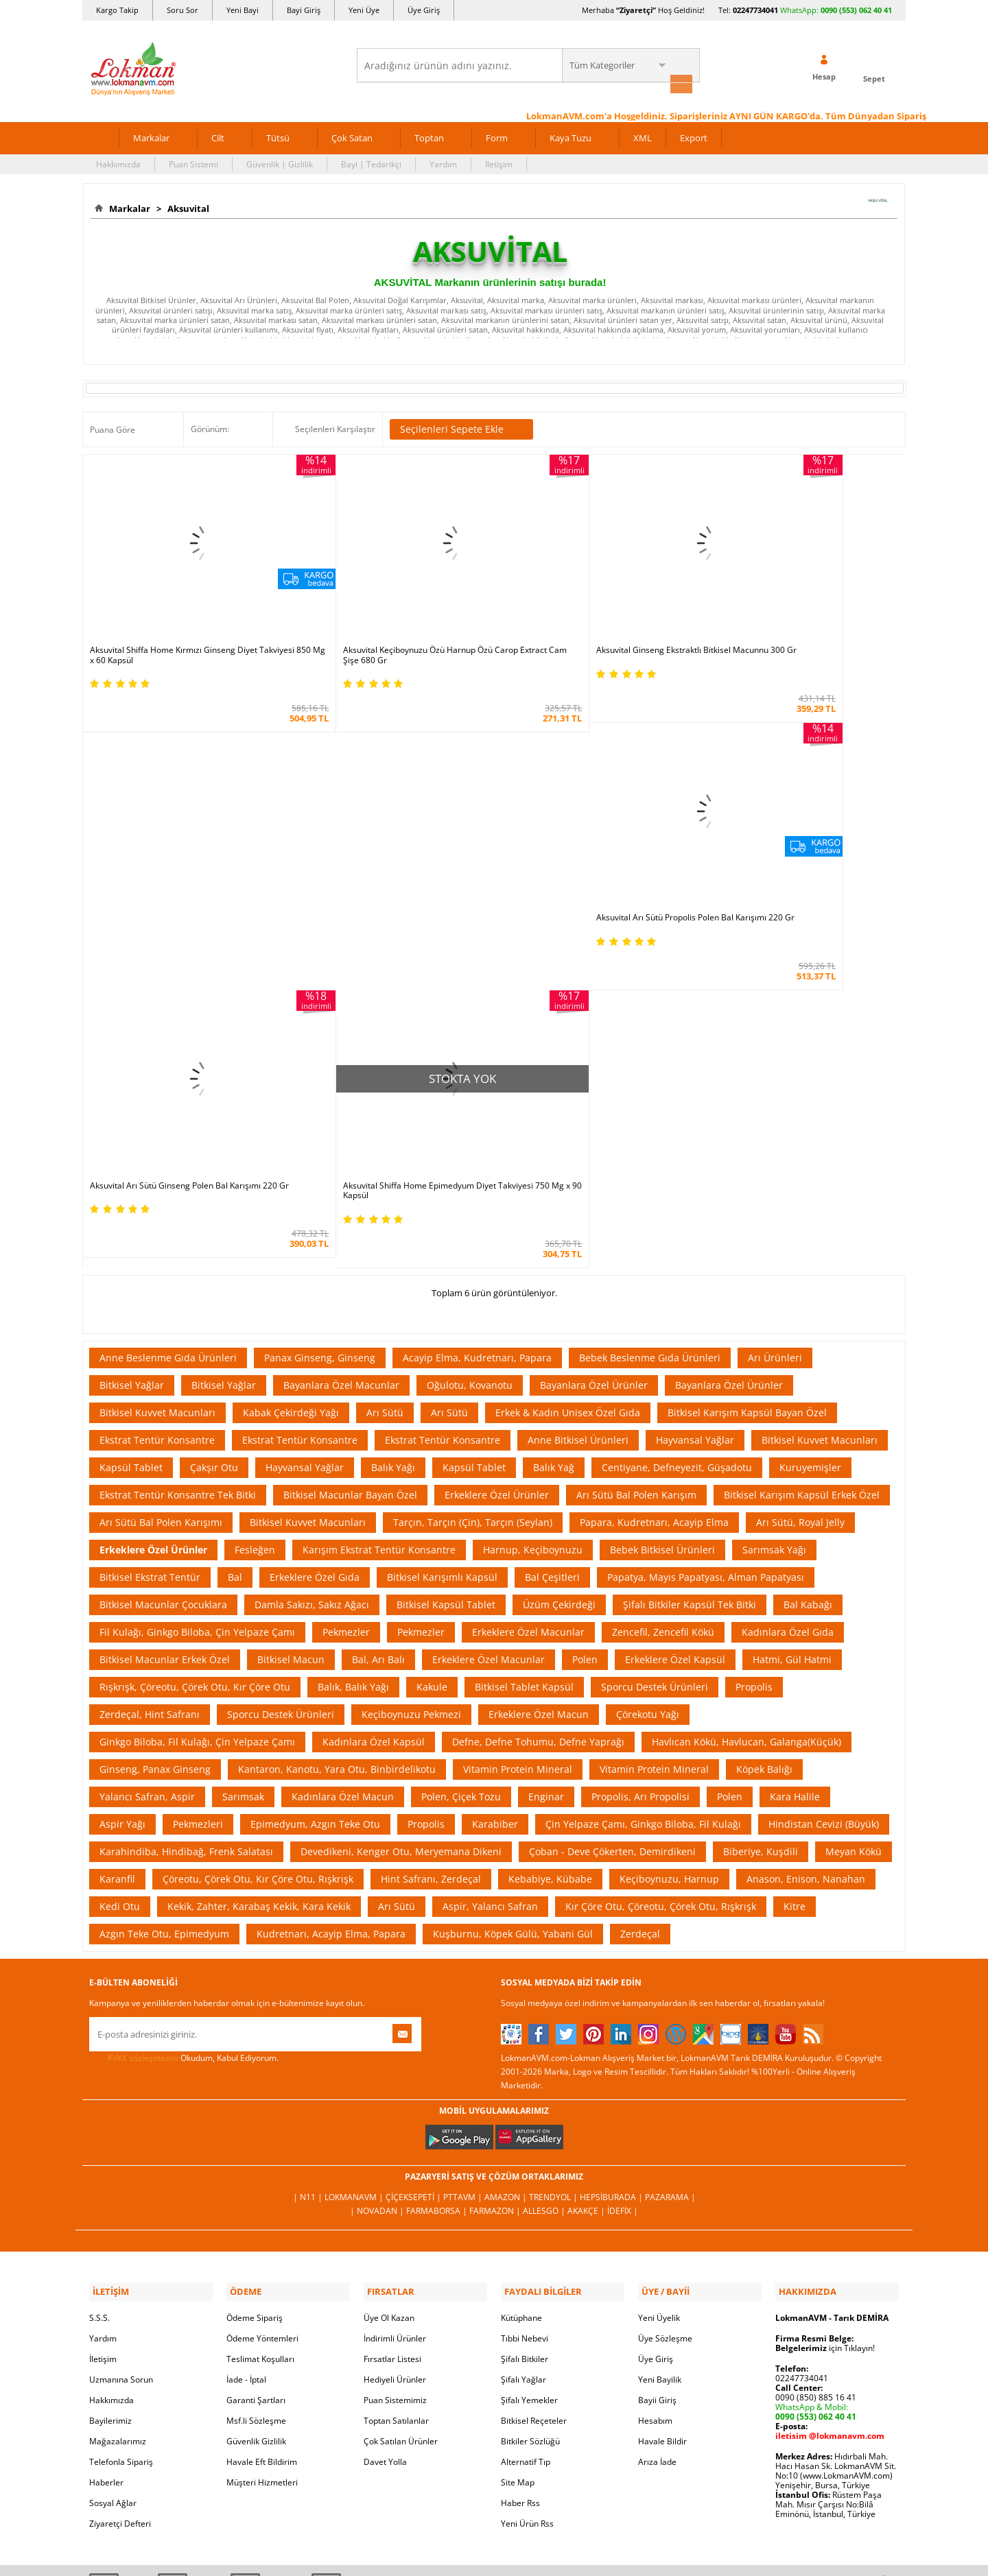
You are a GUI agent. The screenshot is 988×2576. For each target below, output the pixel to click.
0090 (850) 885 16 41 (815, 2067)
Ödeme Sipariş (254, 1987)
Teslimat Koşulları (260, 2028)
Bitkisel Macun (291, 1331)
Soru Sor (182, 10)
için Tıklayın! (825, 2017)
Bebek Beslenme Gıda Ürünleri (649, 1029)
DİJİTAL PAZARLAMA (494, 2419)
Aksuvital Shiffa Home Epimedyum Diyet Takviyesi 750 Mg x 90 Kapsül (391, 863)
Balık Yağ (553, 1139)
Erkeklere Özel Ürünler (497, 1166)
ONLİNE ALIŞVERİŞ (494, 2325)
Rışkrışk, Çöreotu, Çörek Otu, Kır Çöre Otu (194, 1358)
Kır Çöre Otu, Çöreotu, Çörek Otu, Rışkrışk (660, 1578)
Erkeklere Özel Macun (539, 1386)
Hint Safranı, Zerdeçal (431, 1551)
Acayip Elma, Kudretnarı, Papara (477, 1029)
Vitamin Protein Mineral (517, 1441)
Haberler (106, 2152)
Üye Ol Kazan (389, 1987)
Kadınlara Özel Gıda (788, 1304)
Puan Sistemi (193, 162)
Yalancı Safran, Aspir (147, 1468)
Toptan (429, 136)
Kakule (431, 1358)
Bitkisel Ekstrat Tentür (149, 1249)
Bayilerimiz (110, 2090)
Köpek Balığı (764, 1441)
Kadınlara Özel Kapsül (373, 1413)
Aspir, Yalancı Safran (490, 1578)
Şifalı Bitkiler (524, 2028)
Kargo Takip (117, 10)
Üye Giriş (424, 10)
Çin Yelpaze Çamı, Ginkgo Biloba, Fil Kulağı (643, 1496)
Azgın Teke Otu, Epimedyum (164, 1605)
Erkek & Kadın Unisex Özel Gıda (567, 1084)
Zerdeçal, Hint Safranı (149, 1386)
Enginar (546, 1468)
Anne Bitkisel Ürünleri (578, 1112)
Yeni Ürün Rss (527, 2193)
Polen (585, 1331)
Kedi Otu (119, 1578)
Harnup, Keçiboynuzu (533, 1221)
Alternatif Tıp (525, 2131)
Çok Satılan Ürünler (401, 2110)
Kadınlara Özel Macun (343, 1468)
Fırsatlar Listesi (392, 2028)
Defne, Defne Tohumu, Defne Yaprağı (538, 1413)
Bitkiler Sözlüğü (530, 2110)
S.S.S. (99, 1987)
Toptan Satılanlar (396, 2090)
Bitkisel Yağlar (131, 1057)
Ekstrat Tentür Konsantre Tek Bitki (177, 1166)
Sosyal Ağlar (113, 2172)
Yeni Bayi (242, 10)
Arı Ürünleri (775, 1029)
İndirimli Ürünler (395, 2008)
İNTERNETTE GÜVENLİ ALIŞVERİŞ (494, 2370)
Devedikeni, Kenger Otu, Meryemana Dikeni (401, 1523)
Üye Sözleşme (665, 2008)
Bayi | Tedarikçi (371, 162)
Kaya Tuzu (570, 136)
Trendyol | (554, 1869)
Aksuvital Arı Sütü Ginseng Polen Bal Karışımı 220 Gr (183, 863)
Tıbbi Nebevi (524, 2008)
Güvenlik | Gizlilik (279, 162)
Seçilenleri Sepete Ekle (461, 427)
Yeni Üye (364, 10)
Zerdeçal (640, 1605)
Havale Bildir (662, 2110)
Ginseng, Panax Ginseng (155, 1441)
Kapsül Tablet (131, 1139)
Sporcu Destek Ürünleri (654, 1358)
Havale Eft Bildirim (261, 2131)
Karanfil (117, 1551)
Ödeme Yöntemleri (262, 2008)
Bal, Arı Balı (378, 1331)
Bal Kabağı (808, 1276)
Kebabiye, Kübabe (550, 1551)
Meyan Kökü (853, 1523)
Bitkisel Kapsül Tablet (446, 1276)
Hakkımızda (118, 162)
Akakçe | (587, 1883)
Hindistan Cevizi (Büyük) (823, 1496)
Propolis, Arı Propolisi (640, 1468)
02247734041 (755, 10)
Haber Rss (520, 2172)
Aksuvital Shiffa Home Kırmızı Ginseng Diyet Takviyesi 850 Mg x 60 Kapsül (173, 619)
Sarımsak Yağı (774, 1221)
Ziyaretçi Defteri (120, 2193)
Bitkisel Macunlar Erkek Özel (164, 1331)
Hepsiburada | (612, 1869)
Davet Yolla (385, 2131)
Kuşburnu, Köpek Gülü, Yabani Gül (513, 1605)
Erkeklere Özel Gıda (315, 1249)
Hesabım (655, 2090)
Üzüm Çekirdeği (559, 1276)
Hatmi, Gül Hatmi (792, 1331)
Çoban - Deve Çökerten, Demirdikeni (612, 1523)
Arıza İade (657, 2131)
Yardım (443, 162)
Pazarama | (670, 1869)
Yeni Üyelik (659, 1987)
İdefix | (622, 1883)
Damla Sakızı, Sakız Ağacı (312, 1276)
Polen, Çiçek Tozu (461, 1468)
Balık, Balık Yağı (353, 1358)
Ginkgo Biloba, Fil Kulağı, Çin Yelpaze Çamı (197, 1413)
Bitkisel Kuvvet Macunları (157, 1084)
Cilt (217, 136)
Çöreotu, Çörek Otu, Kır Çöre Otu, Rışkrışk (258, 1551)
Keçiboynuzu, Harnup (669, 1551)
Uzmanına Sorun (121, 2049)
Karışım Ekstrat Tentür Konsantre (379, 1221)
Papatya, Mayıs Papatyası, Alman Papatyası (705, 1249)
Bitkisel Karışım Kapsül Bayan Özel (747, 1084)
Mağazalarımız (117, 2110)
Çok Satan (352, 136)
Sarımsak (243, 1468)
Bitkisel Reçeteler (534, 2090)
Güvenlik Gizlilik (256, 2110)
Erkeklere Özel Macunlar (528, 1304)
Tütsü (278, 136)
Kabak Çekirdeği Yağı (291, 1084)
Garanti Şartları (255, 2069)
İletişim (499, 162)
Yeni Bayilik (659, 2049)
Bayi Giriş (303, 10)
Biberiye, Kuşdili (760, 1523)
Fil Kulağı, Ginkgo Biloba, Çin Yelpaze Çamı (197, 1304)
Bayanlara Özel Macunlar (341, 1057)
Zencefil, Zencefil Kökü (663, 1304)
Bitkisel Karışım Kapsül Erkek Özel (802, 1166)
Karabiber (495, 1496)
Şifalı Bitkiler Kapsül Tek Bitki (689, 1276)
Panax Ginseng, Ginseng (319, 1029)
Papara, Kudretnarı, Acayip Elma (654, 1194)
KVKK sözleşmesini (143, 1730)
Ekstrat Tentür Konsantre (157, 1112)
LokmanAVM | (355, 1869)
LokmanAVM (494, 2544)
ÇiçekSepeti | (414, 1869)
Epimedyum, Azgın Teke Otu (315, 1496)
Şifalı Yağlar (523, 2049)
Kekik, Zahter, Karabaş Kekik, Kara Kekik (259, 1578)
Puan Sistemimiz (395, 2069)
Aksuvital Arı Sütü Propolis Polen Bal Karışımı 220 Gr (800, 619)
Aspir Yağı (122, 1496)
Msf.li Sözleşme (256, 2090)
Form (497, 136)
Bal (235, 1249)
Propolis (754, 1358)
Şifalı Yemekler (529, 2069)
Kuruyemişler (810, 1139)
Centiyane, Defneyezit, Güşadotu (677, 1139)
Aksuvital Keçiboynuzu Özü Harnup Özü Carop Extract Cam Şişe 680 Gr (383, 619)
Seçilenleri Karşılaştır (335, 427)
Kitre (794, 1578)
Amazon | (506, 1869)
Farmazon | (496, 1883)
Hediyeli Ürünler (395, 2049)
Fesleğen (255, 1221)
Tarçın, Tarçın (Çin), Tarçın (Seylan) (472, 1194)
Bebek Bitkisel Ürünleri (662, 1221)
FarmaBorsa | (437, 1883)
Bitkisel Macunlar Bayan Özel (350, 1166)
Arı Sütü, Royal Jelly (800, 1194)
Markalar (151, 136)
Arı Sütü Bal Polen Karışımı (160, 1194)
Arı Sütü (384, 1084)
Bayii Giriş (657, 2069)
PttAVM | (463, 1869)
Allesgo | (545, 1883)
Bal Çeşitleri (552, 1249)
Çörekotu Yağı (647, 1386)
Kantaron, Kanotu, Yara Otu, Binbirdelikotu (337, 1441)
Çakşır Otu (214, 1139)
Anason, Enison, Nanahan (805, 1551)
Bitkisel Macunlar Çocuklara (163, 1276)
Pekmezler (346, 1304)
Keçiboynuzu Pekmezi (411, 1386)
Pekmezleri (198, 1496)
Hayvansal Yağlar (695, 1112)
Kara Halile (795, 1468)
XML (642, 136)
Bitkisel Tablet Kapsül (524, 1358)
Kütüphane (521, 1987)
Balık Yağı (393, 1139)
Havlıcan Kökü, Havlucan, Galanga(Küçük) (746, 1413)
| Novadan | (378, 1883)
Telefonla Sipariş (121, 2131)
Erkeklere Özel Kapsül (675, 1331)
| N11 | (309, 1869)
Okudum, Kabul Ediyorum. (184, 1730)
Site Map (517, 2152)
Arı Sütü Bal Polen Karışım (636, 1166)
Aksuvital (186, 206)
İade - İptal (246, 2049)
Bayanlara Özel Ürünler (594, 1057)
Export (693, 136)
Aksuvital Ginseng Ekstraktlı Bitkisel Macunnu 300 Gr (596, 619)
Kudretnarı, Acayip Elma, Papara (331, 1605)
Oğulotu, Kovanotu (470, 1057)
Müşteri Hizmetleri (262, 2152)
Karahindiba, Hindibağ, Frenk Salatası (186, 1523)
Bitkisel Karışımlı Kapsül (442, 1249)
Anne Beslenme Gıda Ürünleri (168, 1029)
